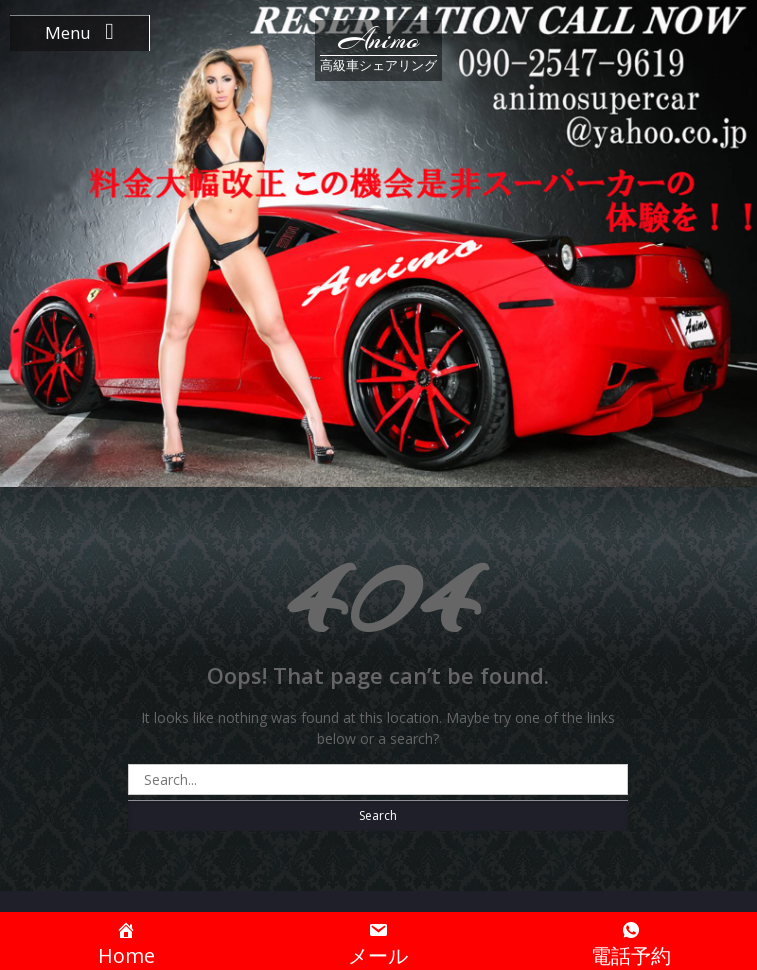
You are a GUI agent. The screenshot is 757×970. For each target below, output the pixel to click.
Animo (379, 40)
